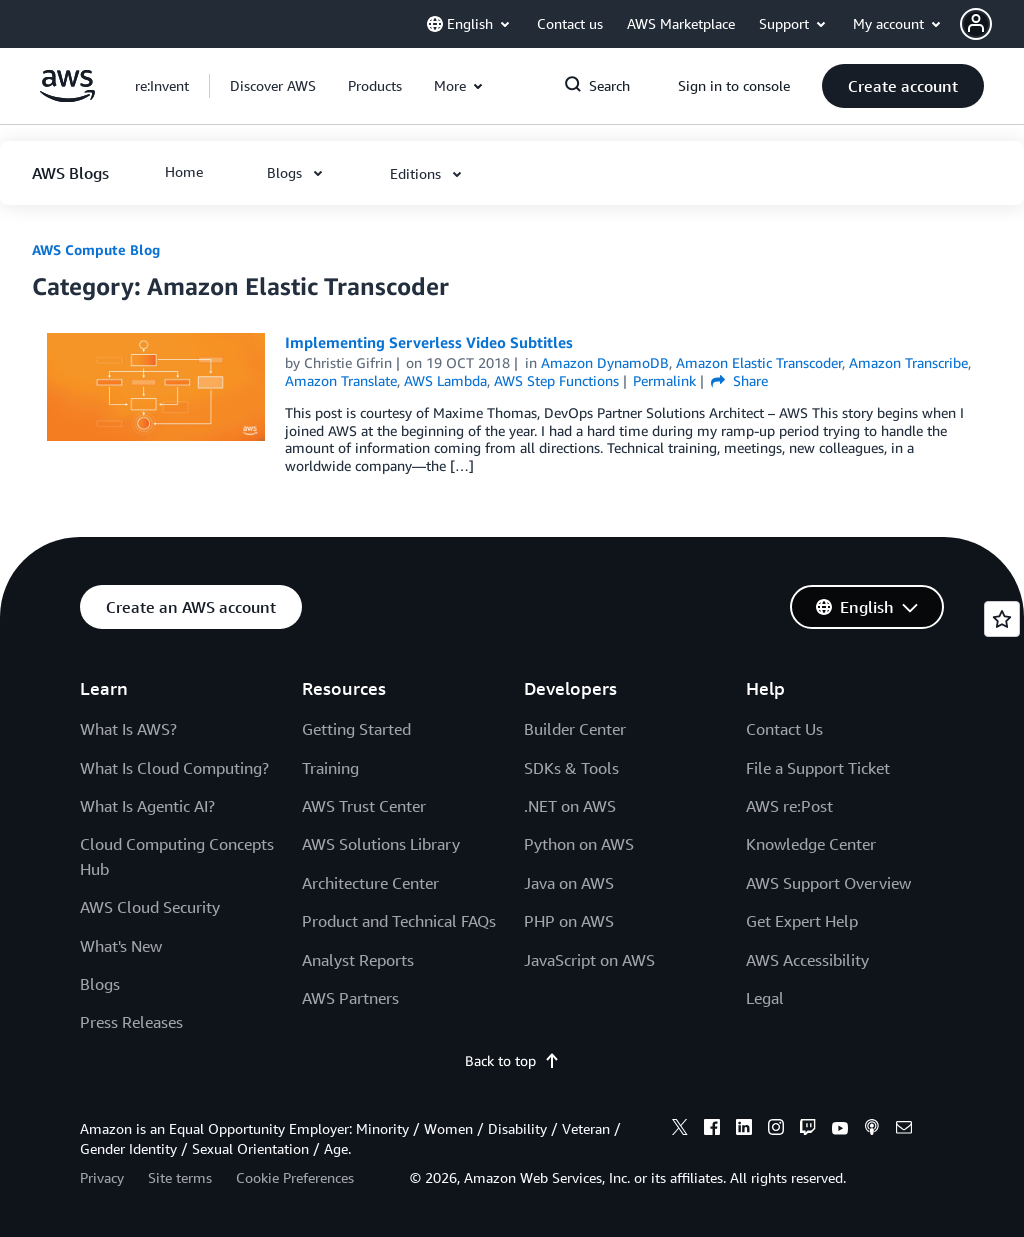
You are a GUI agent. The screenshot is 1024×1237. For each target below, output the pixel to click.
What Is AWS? (128, 729)
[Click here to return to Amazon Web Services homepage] (67, 96)
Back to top (512, 1060)
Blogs (100, 984)
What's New (121, 946)
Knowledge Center (811, 844)
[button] (992, 24)
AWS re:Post (789, 806)
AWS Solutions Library (381, 844)
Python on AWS (579, 844)
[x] (680, 1130)
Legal (765, 998)
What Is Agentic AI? (147, 806)
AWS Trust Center (364, 806)
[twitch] (808, 1130)
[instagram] (776, 1130)
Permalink (664, 380)
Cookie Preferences (295, 1177)
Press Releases (131, 1022)
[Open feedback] (1002, 619)
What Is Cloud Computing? (174, 768)
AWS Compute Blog (96, 249)
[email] (904, 1130)
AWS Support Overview (828, 883)
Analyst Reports (358, 960)
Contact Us (784, 729)
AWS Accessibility (807, 960)
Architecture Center (370, 883)
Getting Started (356, 729)
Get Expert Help (802, 921)
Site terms (180, 1177)
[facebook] (712, 1130)
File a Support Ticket (818, 768)
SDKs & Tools (571, 768)
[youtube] (840, 1130)
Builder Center (575, 729)
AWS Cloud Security (150, 907)
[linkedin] (744, 1130)
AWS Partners (350, 998)
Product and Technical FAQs (399, 921)
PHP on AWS (569, 921)
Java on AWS (569, 883)
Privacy (102, 1177)
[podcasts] (872, 1130)
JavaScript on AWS (589, 960)
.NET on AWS (570, 806)
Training (330, 768)
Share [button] (739, 380)
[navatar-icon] (976, 24)
